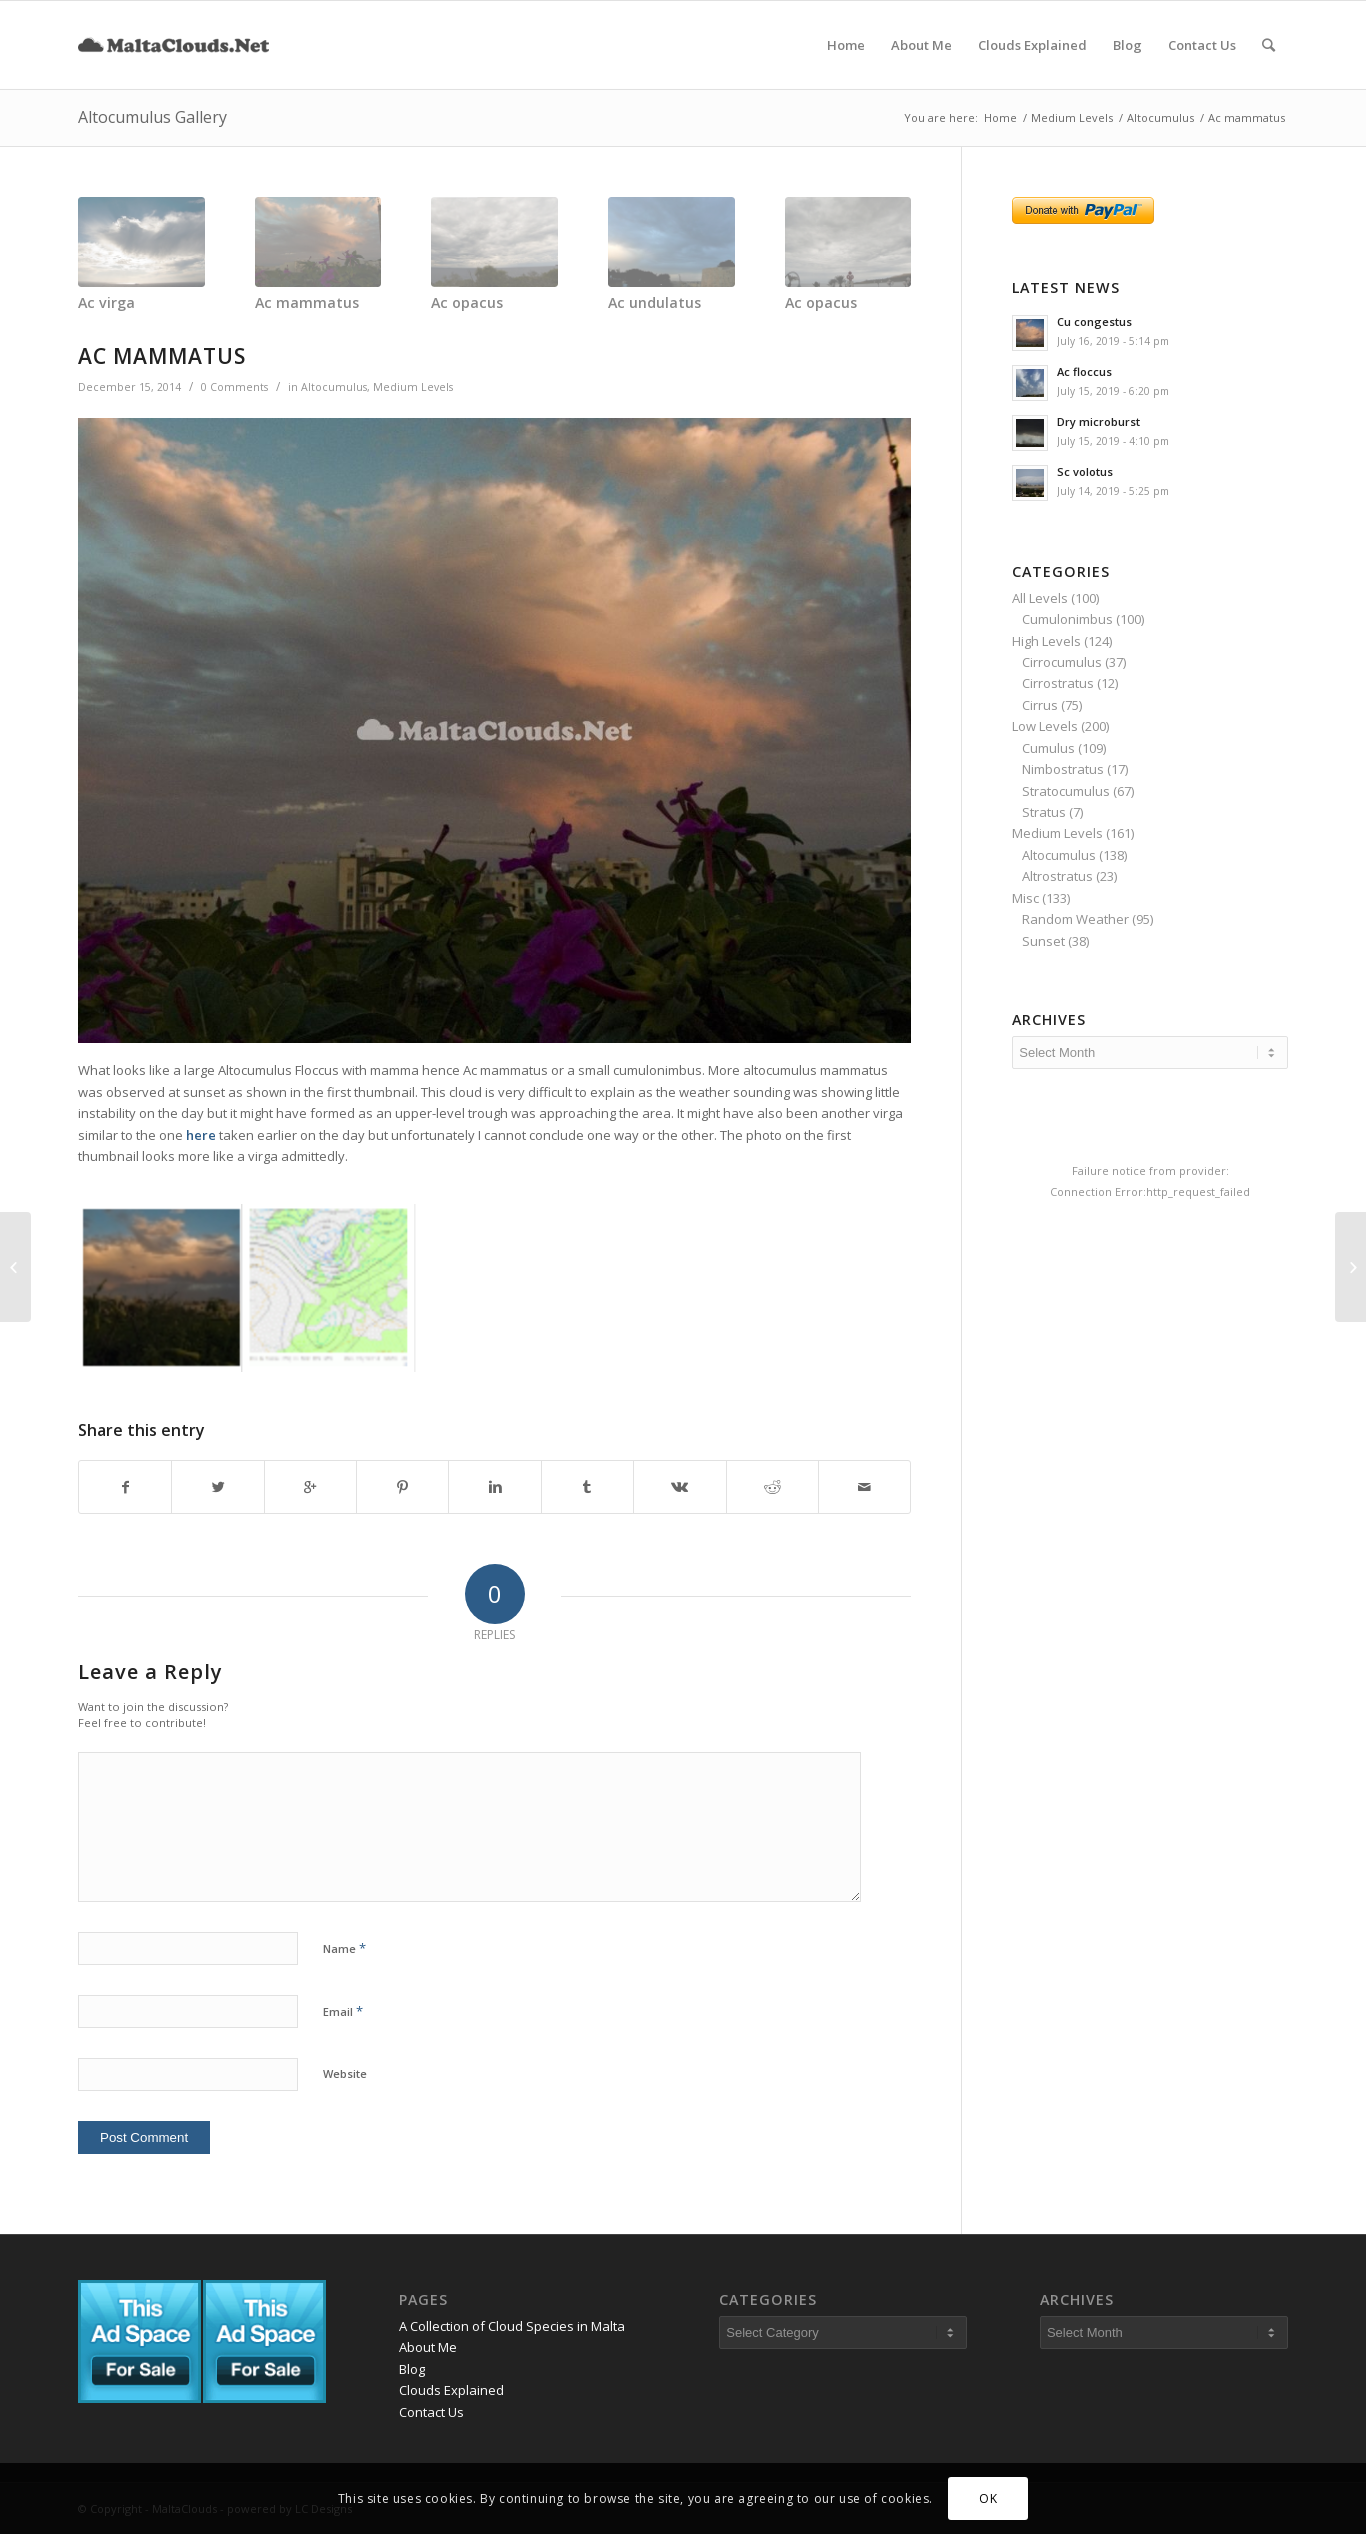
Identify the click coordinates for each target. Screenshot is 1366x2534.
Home (1000, 117)
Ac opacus (467, 302)
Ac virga (106, 302)
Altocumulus (1160, 117)
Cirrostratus (1058, 683)
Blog (412, 2369)
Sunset (1043, 941)
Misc (1025, 898)
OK (988, 2498)
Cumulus (1048, 748)
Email (343, 2011)
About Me (428, 2347)
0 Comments (234, 387)
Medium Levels (1072, 117)
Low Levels (1045, 726)
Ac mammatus (307, 302)
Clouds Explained (451, 2390)
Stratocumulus (1066, 791)
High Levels (1046, 641)
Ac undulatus (654, 302)
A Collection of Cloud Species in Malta (512, 2326)
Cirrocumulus (1062, 662)
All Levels (1040, 598)
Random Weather (1075, 919)
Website (345, 2073)
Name (344, 1948)
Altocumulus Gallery (152, 117)
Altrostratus (1057, 876)
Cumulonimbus (1067, 619)
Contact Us (431, 2412)
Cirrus (1040, 705)
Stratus (1044, 812)
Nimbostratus (1063, 769)
